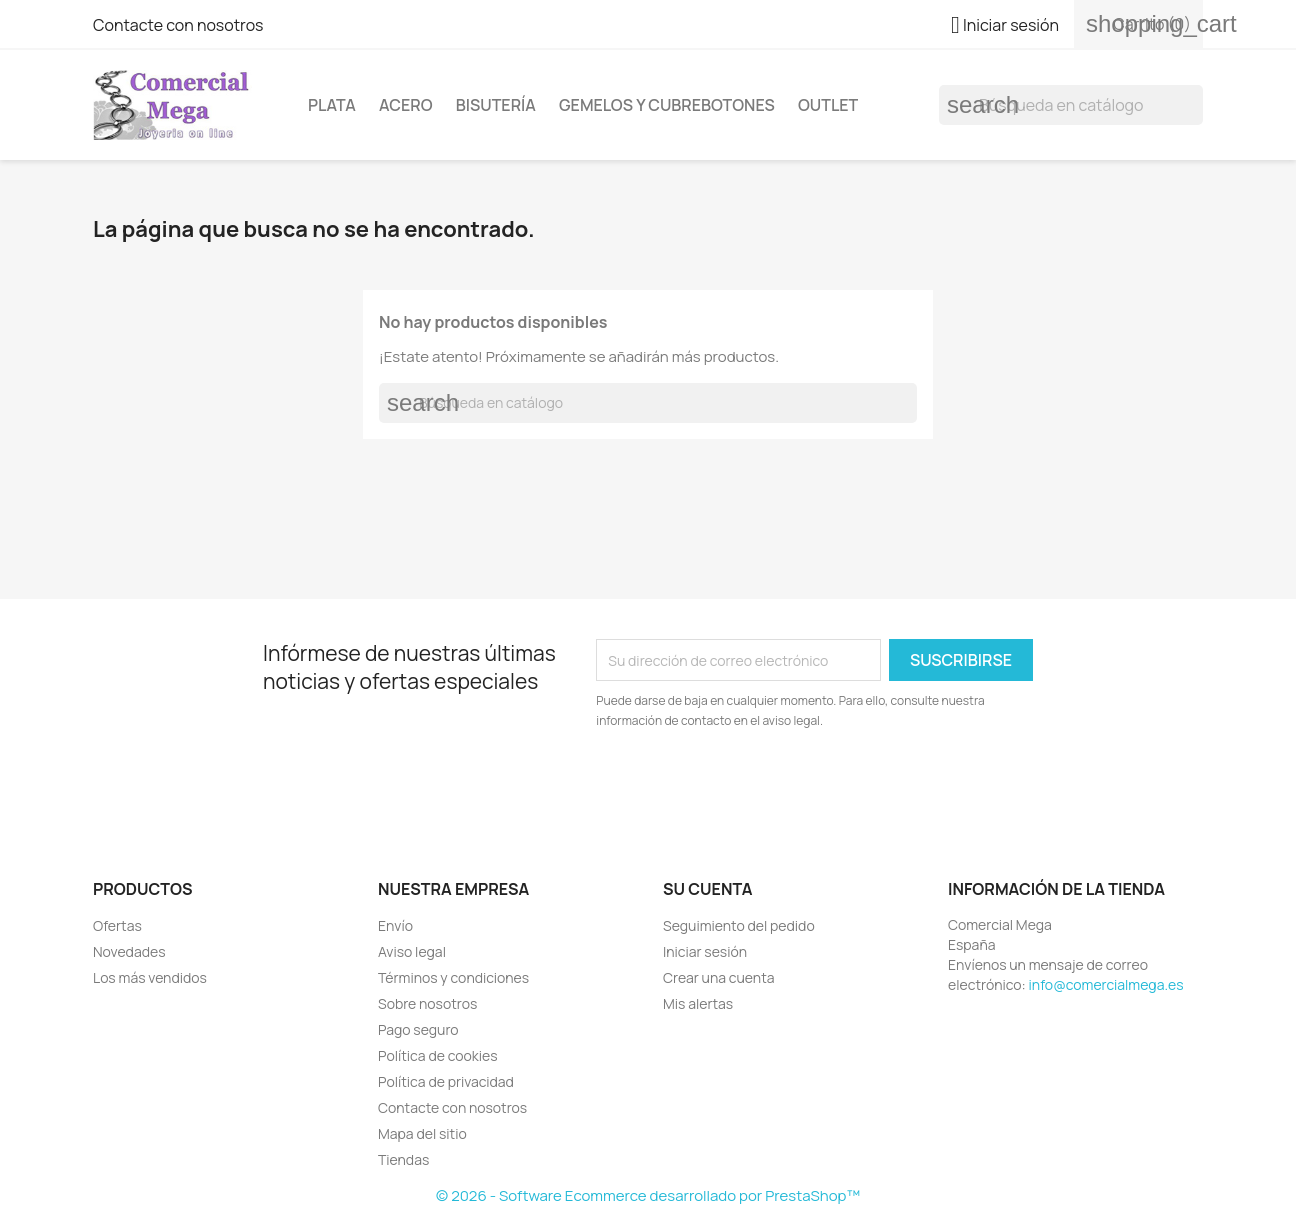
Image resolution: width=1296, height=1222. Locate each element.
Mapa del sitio (422, 1133)
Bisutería (496, 105)
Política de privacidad (446, 1081)
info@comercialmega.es (1106, 984)
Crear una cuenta (719, 977)
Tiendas (403, 1159)
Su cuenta (708, 889)
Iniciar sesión (705, 951)
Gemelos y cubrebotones (667, 105)
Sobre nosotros (427, 1003)
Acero (405, 105)
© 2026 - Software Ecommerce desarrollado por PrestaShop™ (648, 1195)
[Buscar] (1071, 105)
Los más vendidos (150, 977)
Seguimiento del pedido (739, 925)
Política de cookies (438, 1055)
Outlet (828, 105)
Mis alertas (698, 1003)
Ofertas (117, 925)
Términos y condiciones (453, 977)
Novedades (129, 951)
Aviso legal (412, 951)
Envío (395, 925)
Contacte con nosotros (178, 25)
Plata (332, 105)
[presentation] (763, 786)
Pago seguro (418, 1029)
